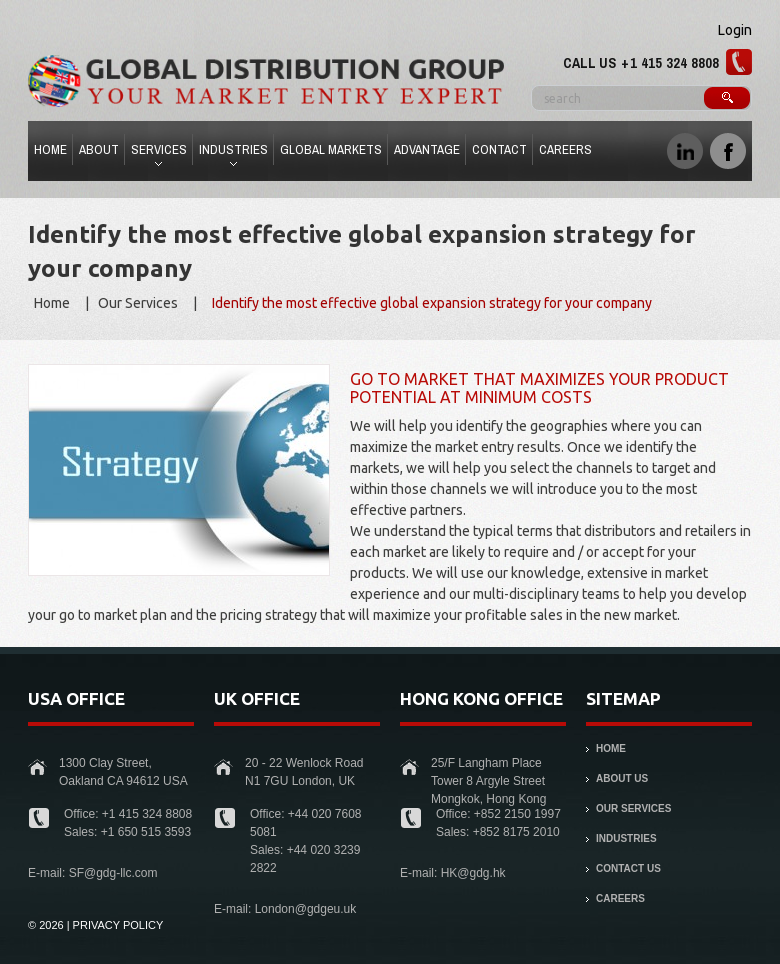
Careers (565, 149)
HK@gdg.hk (473, 873)
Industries (231, 153)
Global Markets (331, 149)
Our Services (138, 303)
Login (735, 30)
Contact (499, 149)
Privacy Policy (118, 925)
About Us (622, 778)
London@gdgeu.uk (306, 909)
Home (50, 149)
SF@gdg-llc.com (113, 873)
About (99, 149)
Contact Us (628, 868)
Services (157, 153)
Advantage (427, 149)
